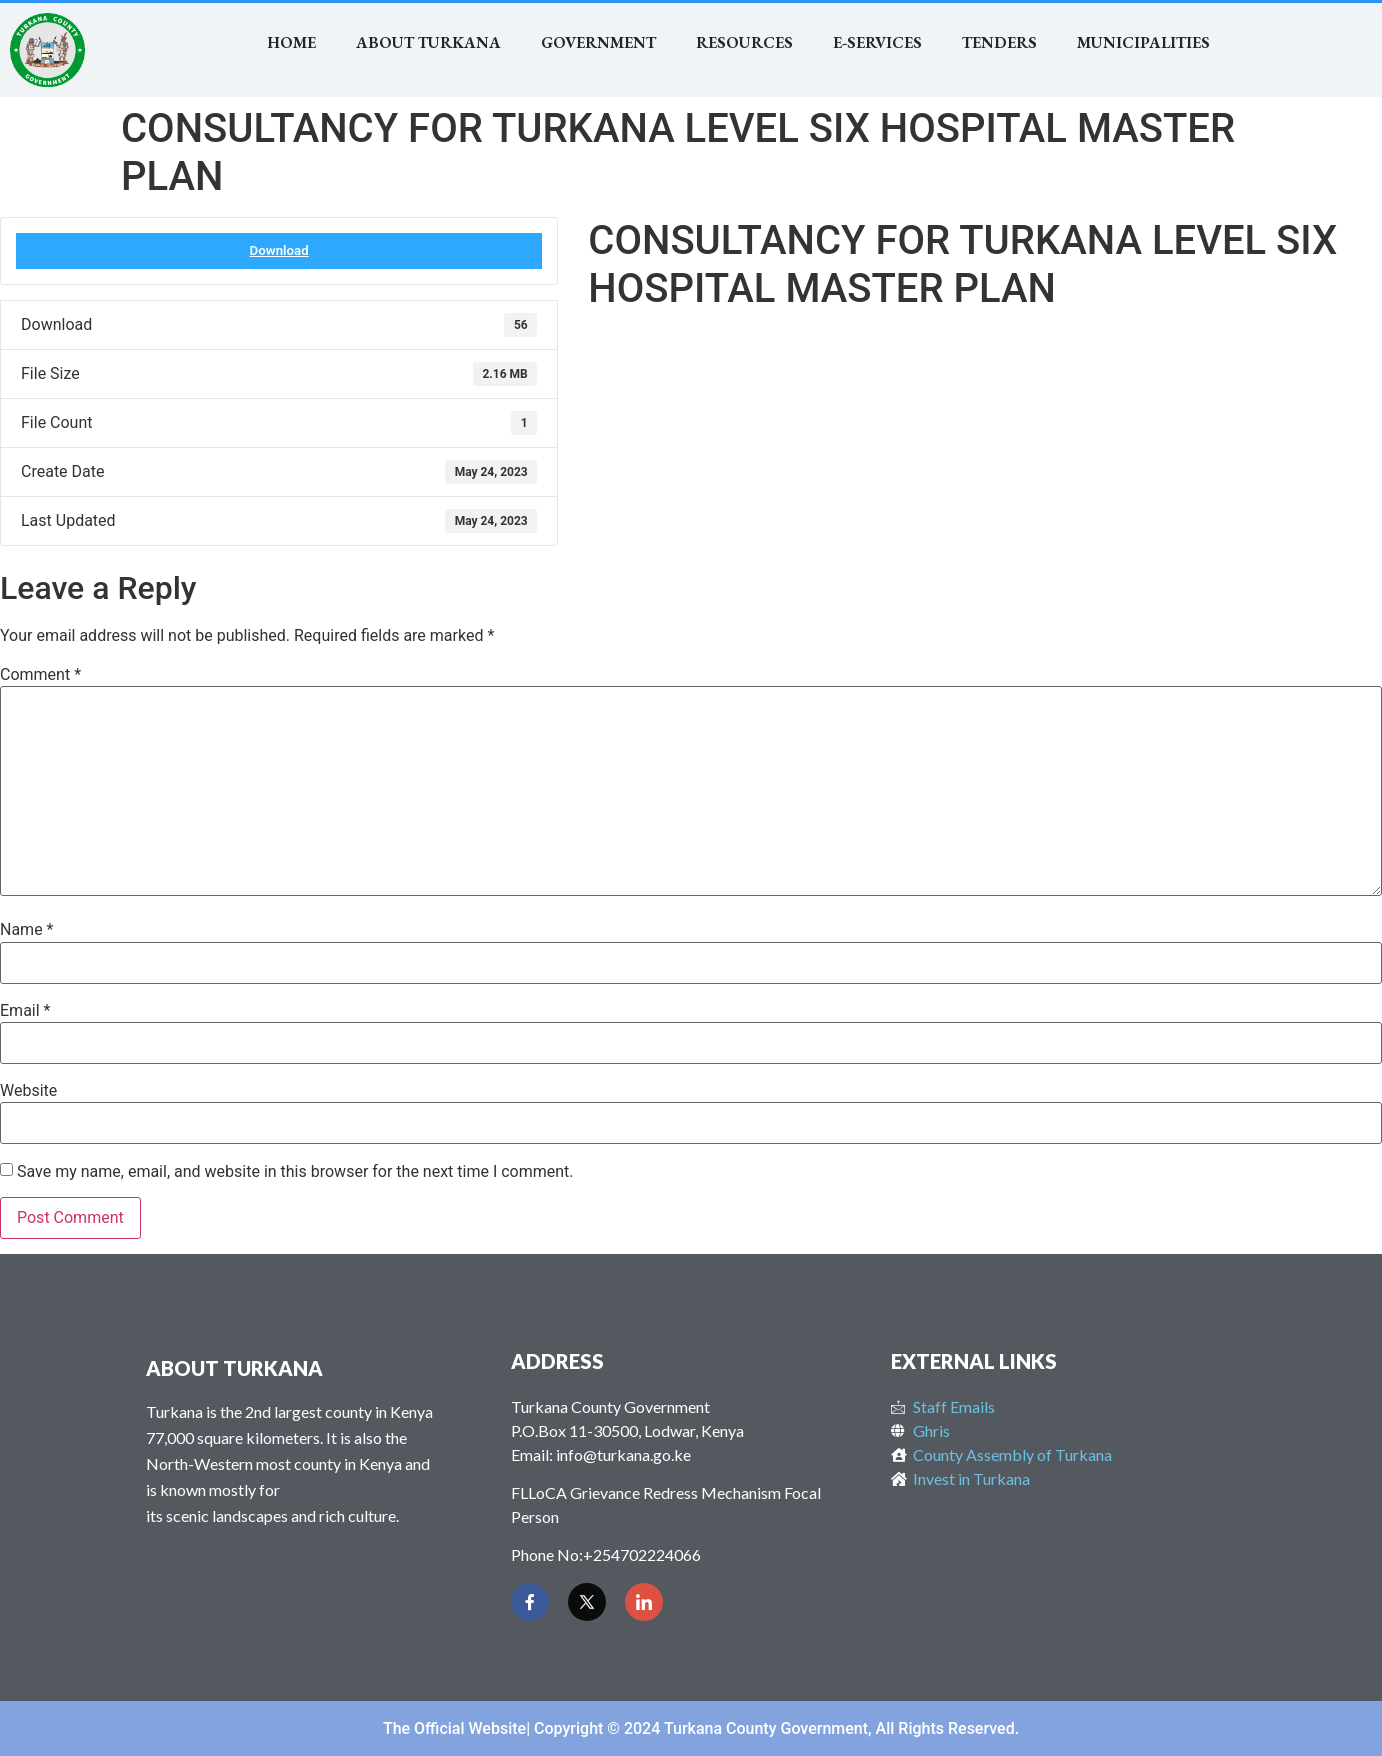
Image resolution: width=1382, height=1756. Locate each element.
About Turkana (428, 42)
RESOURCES (744, 42)
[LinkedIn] (644, 1602)
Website (28, 1091)
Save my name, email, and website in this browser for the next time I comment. (295, 1172)
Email (25, 1011)
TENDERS (999, 42)
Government (598, 42)
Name (27, 930)
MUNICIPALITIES (1143, 42)
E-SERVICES (877, 42)
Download (279, 250)
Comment (40, 675)
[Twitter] (587, 1602)
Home (291, 42)
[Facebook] (530, 1602)
